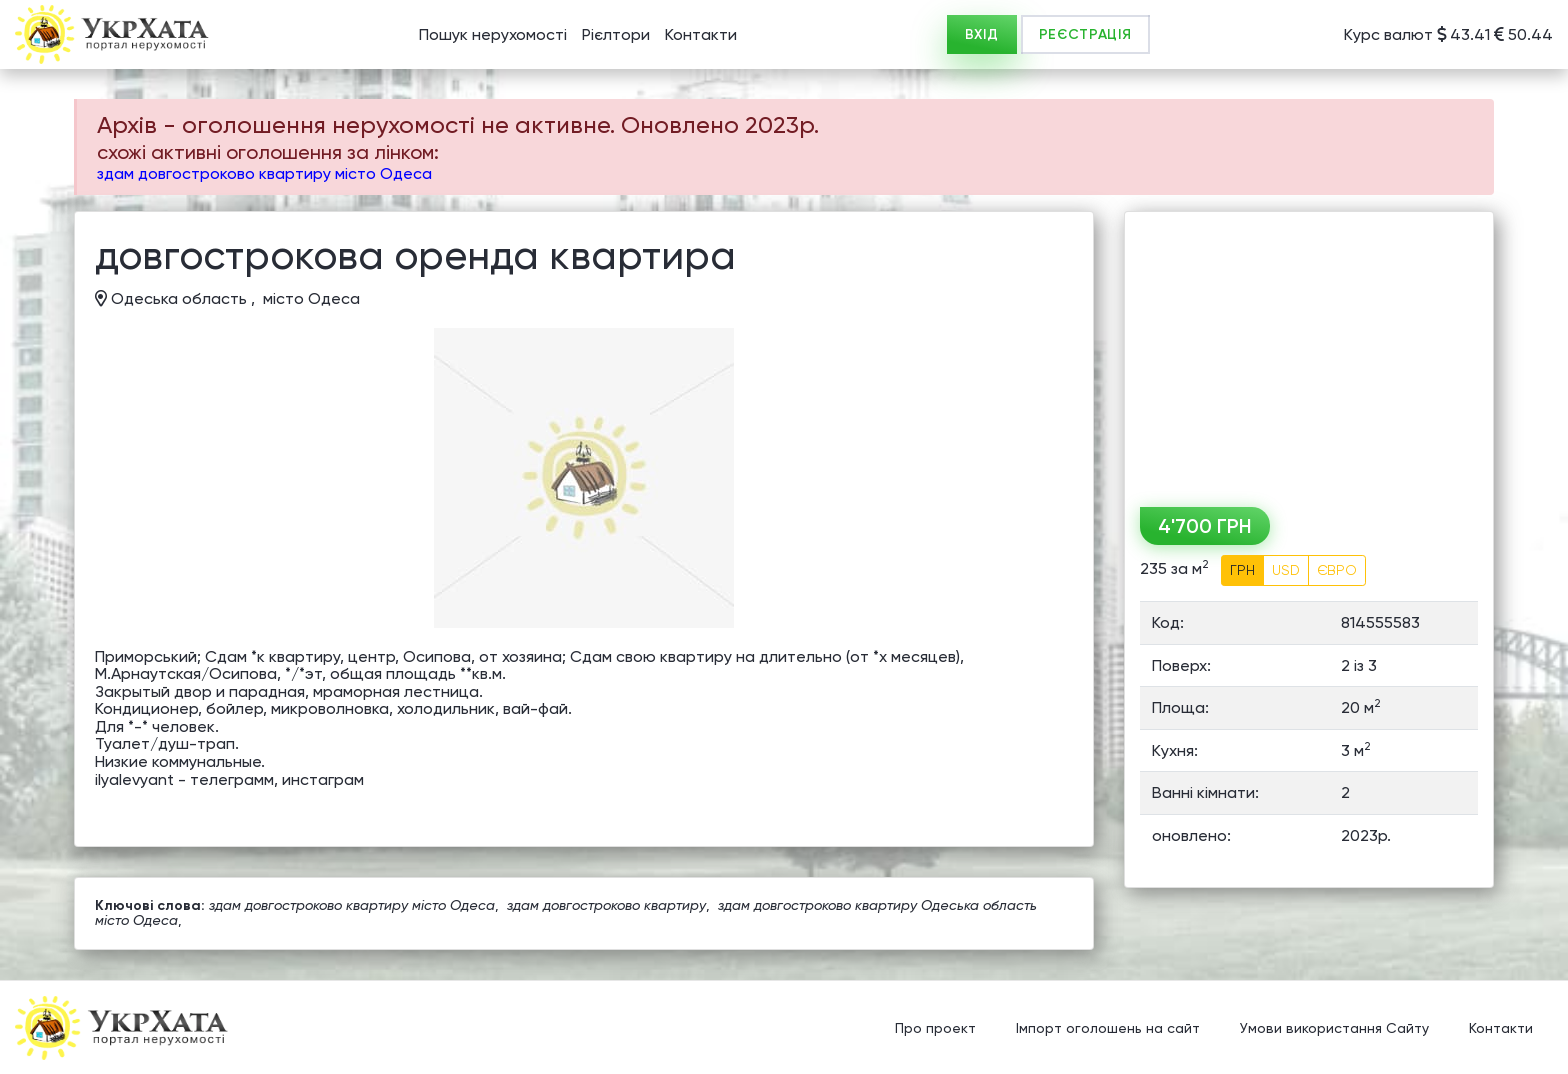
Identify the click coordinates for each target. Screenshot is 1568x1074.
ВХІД (982, 34)
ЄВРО (1337, 570)
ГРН (1242, 570)
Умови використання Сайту (1334, 1029)
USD (1286, 570)
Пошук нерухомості (493, 34)
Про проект (935, 1029)
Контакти (701, 34)
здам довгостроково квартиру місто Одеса (264, 173)
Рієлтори (616, 34)
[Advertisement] (1309, 352)
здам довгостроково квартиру (606, 905)
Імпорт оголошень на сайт (1108, 1029)
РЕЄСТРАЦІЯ (1085, 34)
